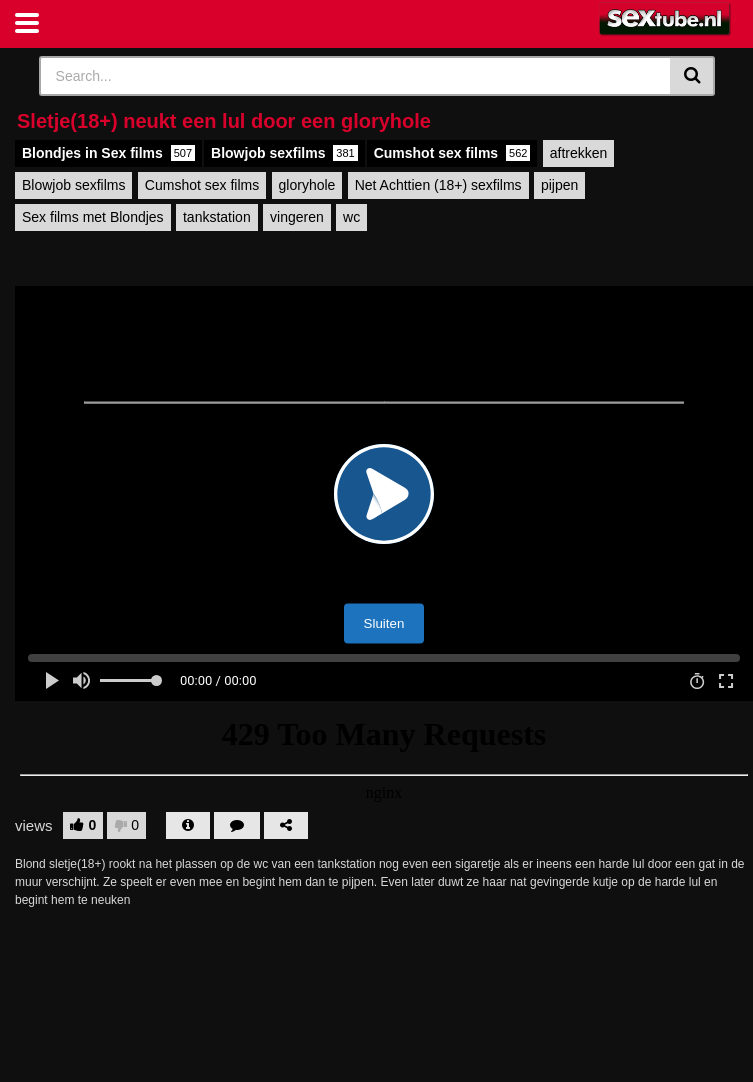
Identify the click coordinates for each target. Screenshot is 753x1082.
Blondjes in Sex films (108, 153)
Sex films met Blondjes (93, 217)
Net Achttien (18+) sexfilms (438, 185)
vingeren (297, 217)
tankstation (217, 217)
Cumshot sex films (452, 153)
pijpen (559, 185)
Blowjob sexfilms (284, 153)
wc (351, 217)
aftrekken (579, 153)
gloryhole (307, 185)
